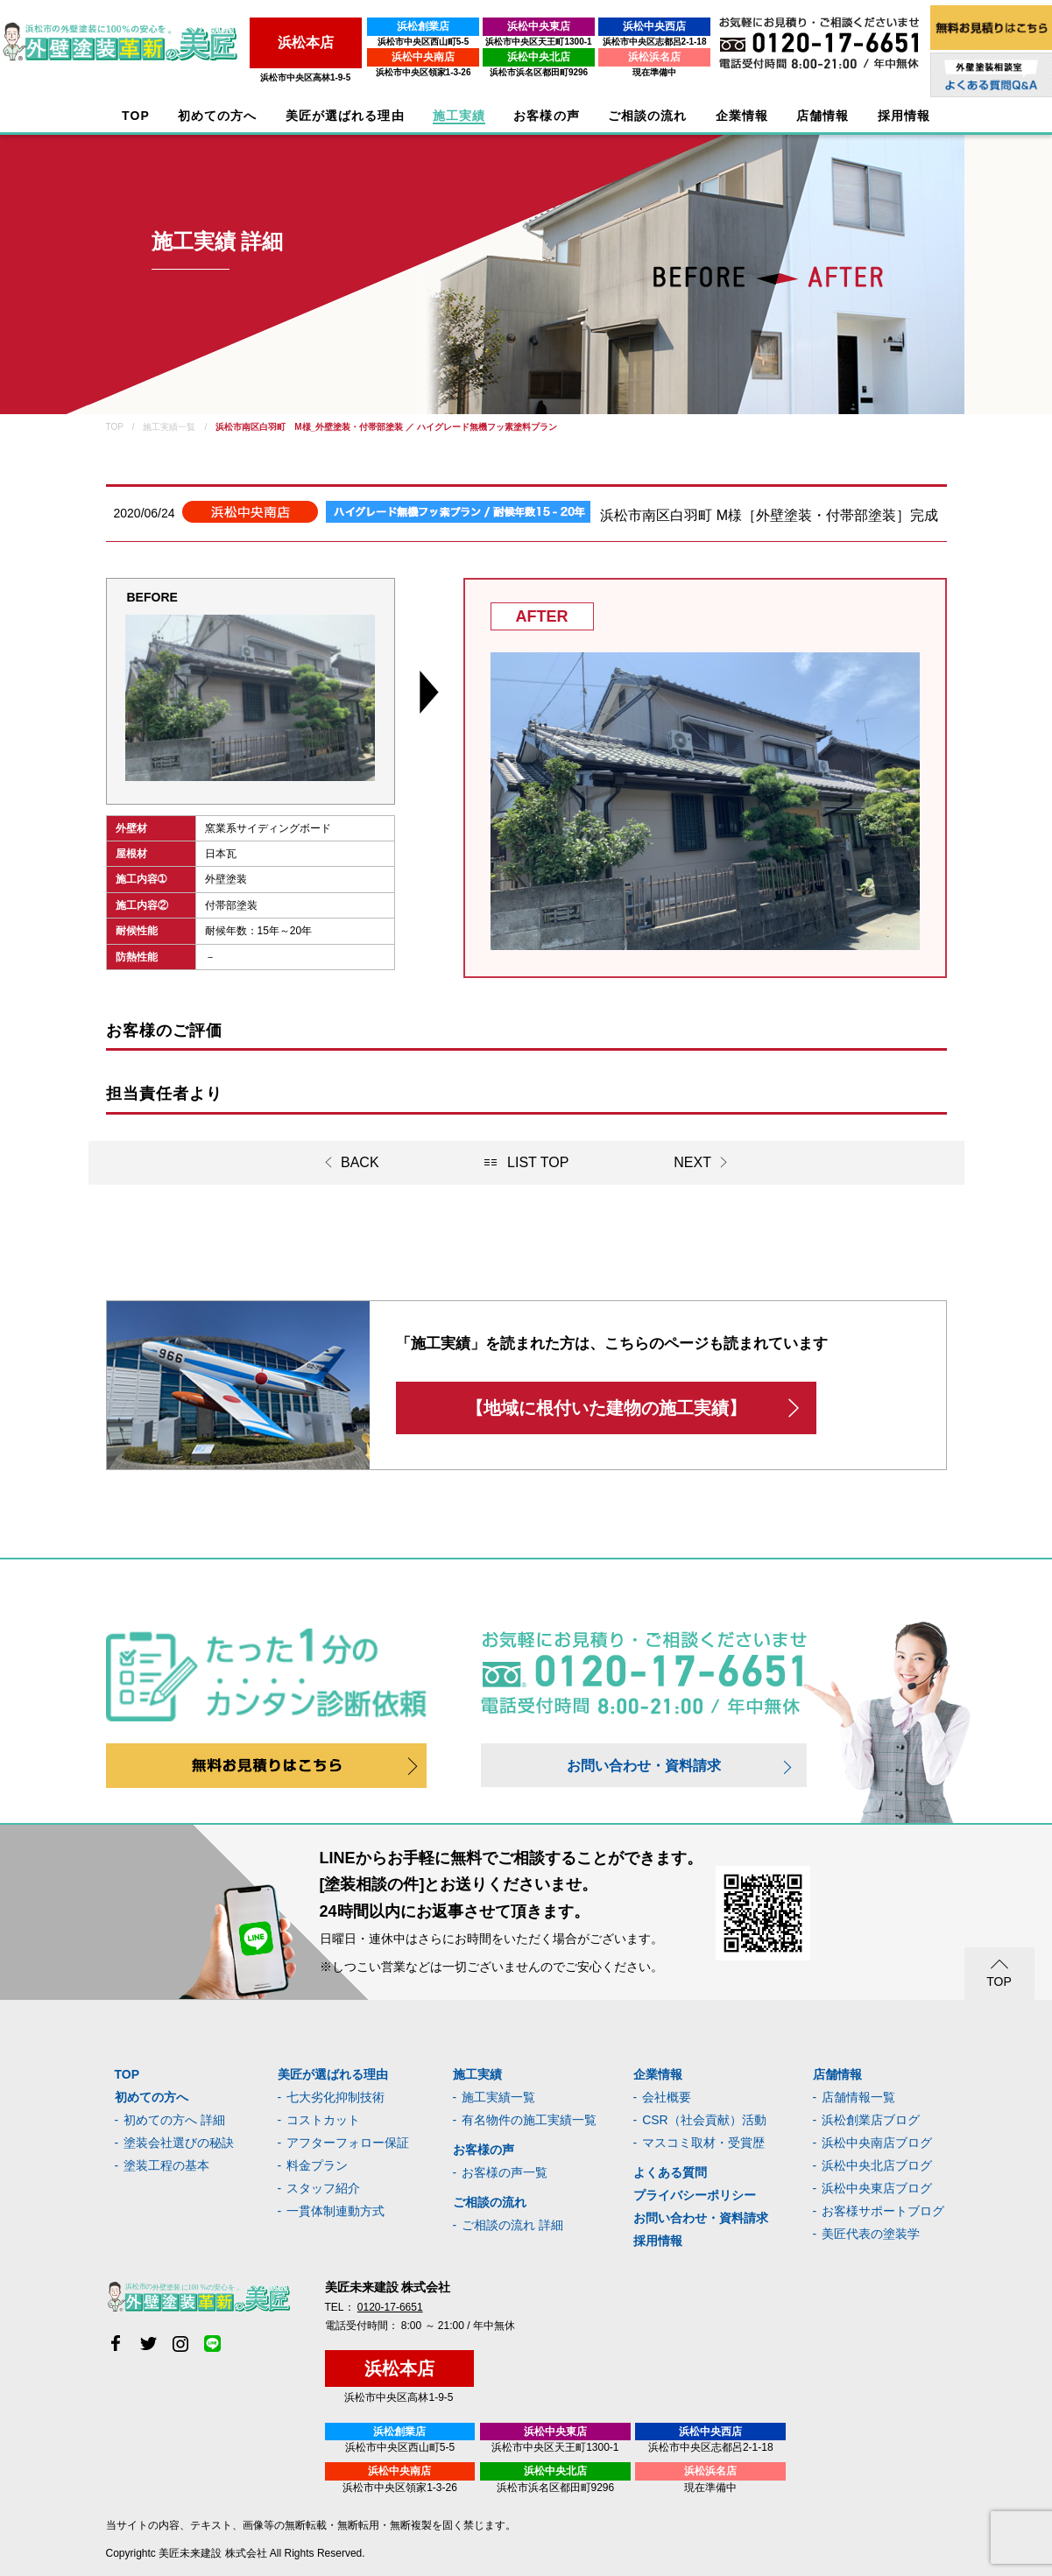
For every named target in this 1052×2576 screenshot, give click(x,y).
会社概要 (666, 2097)
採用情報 (657, 2241)
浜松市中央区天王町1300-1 (536, 41)
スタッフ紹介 (323, 2188)
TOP (136, 116)
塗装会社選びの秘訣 (179, 2143)
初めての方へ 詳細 (174, 2120)
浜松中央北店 (536, 57)
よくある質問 (670, 2172)
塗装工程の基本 (166, 2165)
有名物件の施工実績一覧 (529, 2120)
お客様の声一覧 (504, 2172)
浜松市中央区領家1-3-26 (420, 72)
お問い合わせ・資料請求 (644, 1765)
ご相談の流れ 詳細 (512, 2225)
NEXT (692, 1162)
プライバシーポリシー (694, 2195)
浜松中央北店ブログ (877, 2165)
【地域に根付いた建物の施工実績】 (606, 1408)
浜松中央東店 (536, 26)
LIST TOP (537, 1162)
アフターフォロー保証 (347, 2143)
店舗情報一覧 (858, 2097)
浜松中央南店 (420, 57)
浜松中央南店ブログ (877, 2143)
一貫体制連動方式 (335, 2211)
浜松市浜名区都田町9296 (535, 72)
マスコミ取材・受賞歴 (703, 2143)
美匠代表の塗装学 (871, 2234)
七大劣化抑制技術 (335, 2097)
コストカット (323, 2120)
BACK (360, 1162)
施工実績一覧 (498, 2097)
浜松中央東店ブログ (877, 2188)
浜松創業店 (420, 26)
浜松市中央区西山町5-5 (419, 41)
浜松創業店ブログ (871, 2120)
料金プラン (317, 2165)
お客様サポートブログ (883, 2211)
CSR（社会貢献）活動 (704, 2120)
